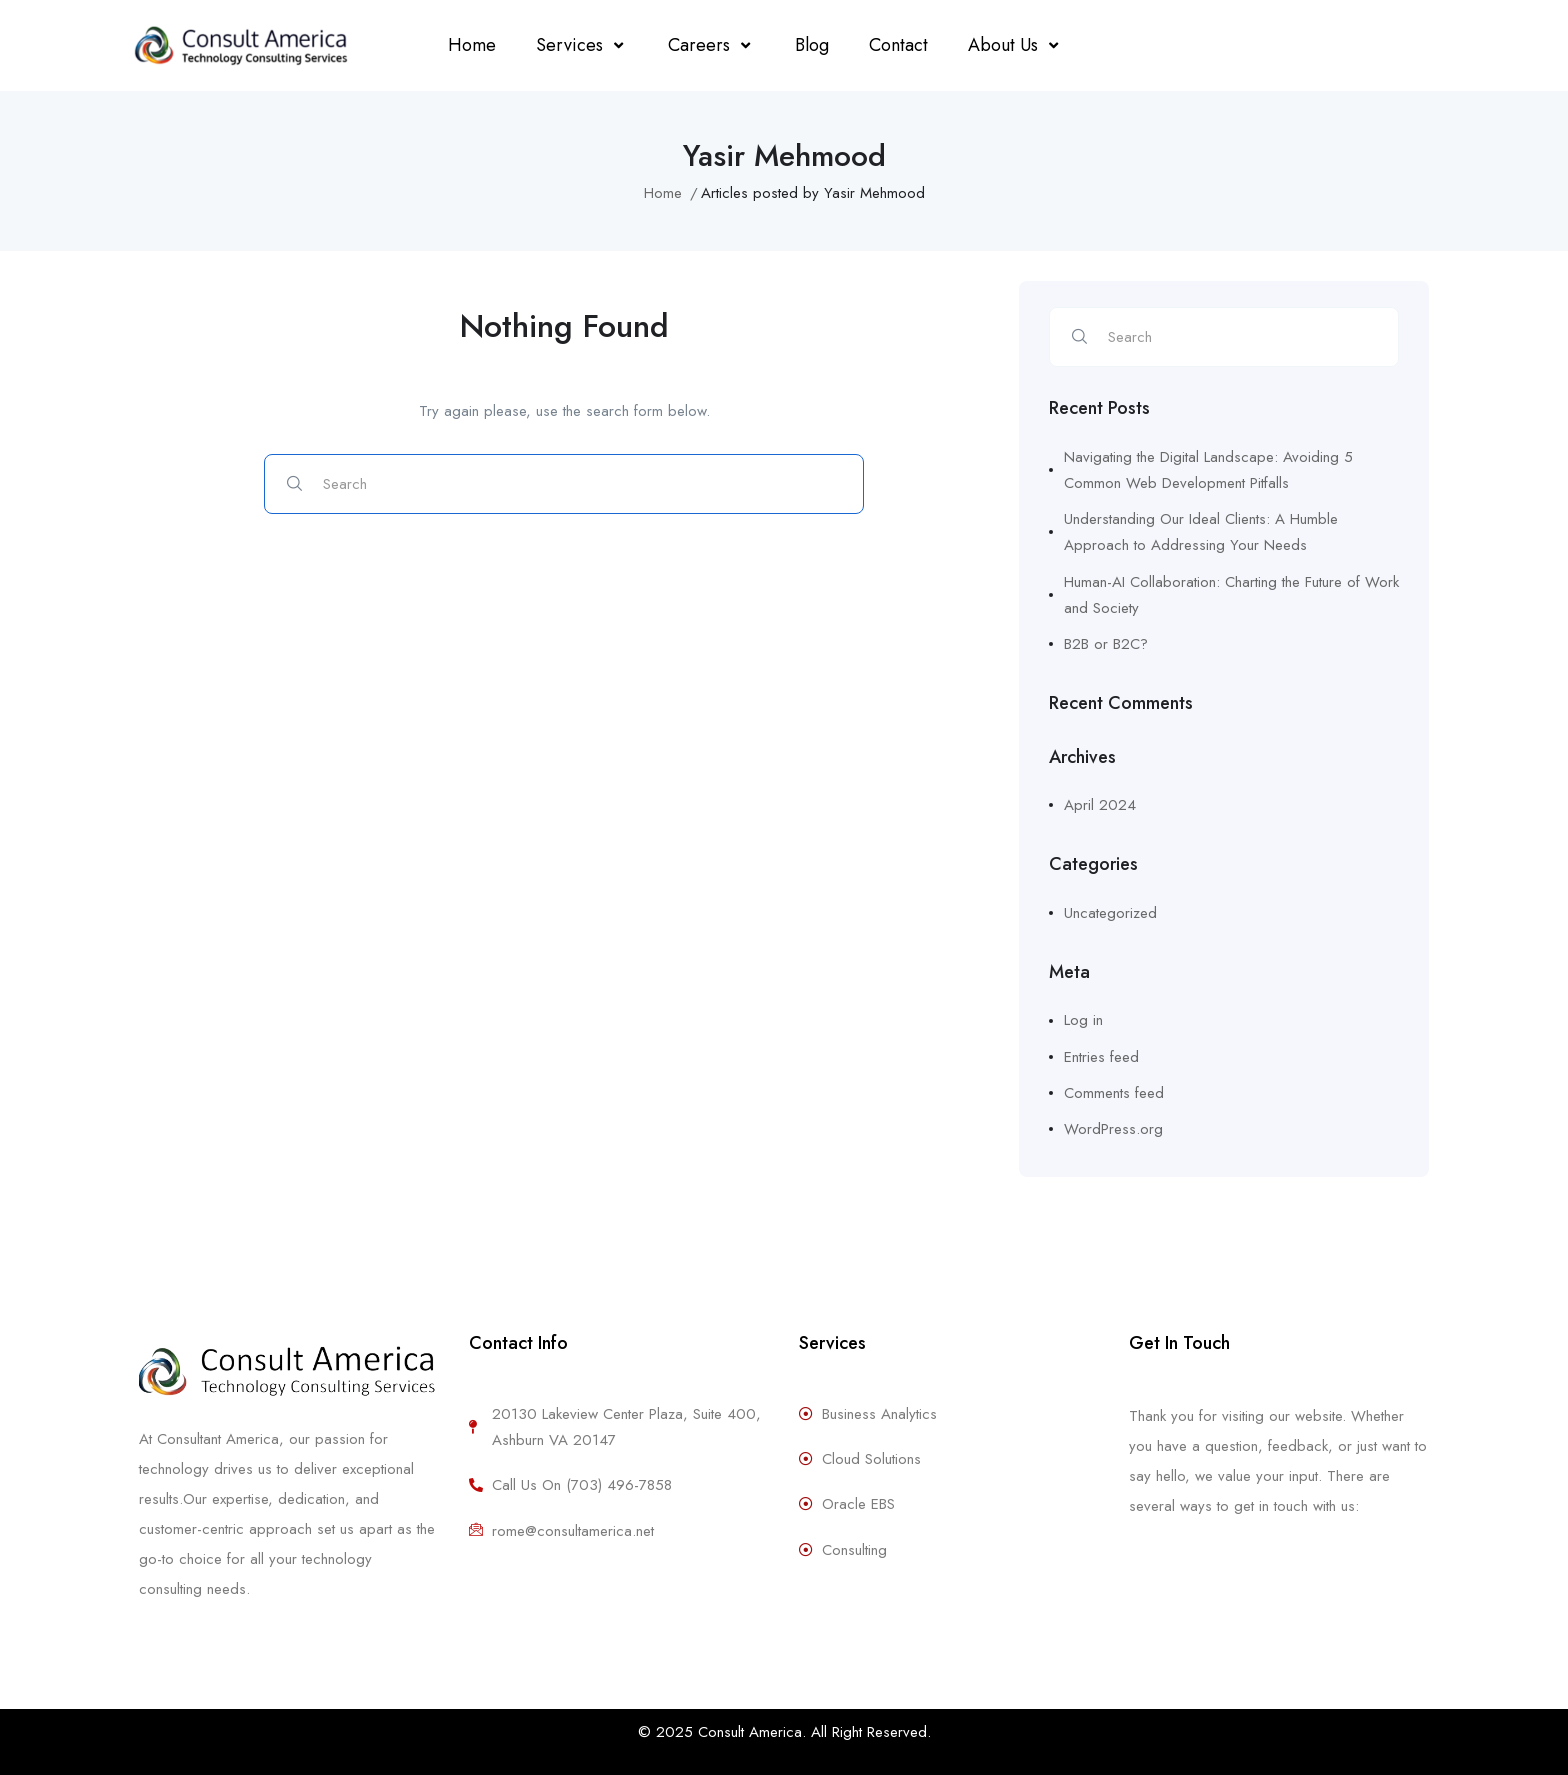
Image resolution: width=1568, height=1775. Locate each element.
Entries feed (1101, 1057)
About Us (1015, 45)
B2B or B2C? (1106, 644)
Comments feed (1114, 1093)
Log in (1083, 1020)
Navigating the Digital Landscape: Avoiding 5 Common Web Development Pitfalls (1208, 470)
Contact (898, 45)
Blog (812, 45)
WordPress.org (1113, 1129)
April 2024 (1100, 805)
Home (472, 45)
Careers (711, 45)
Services (582, 45)
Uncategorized (1110, 913)
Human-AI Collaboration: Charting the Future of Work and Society (1231, 595)
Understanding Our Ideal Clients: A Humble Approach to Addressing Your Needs (1201, 532)
